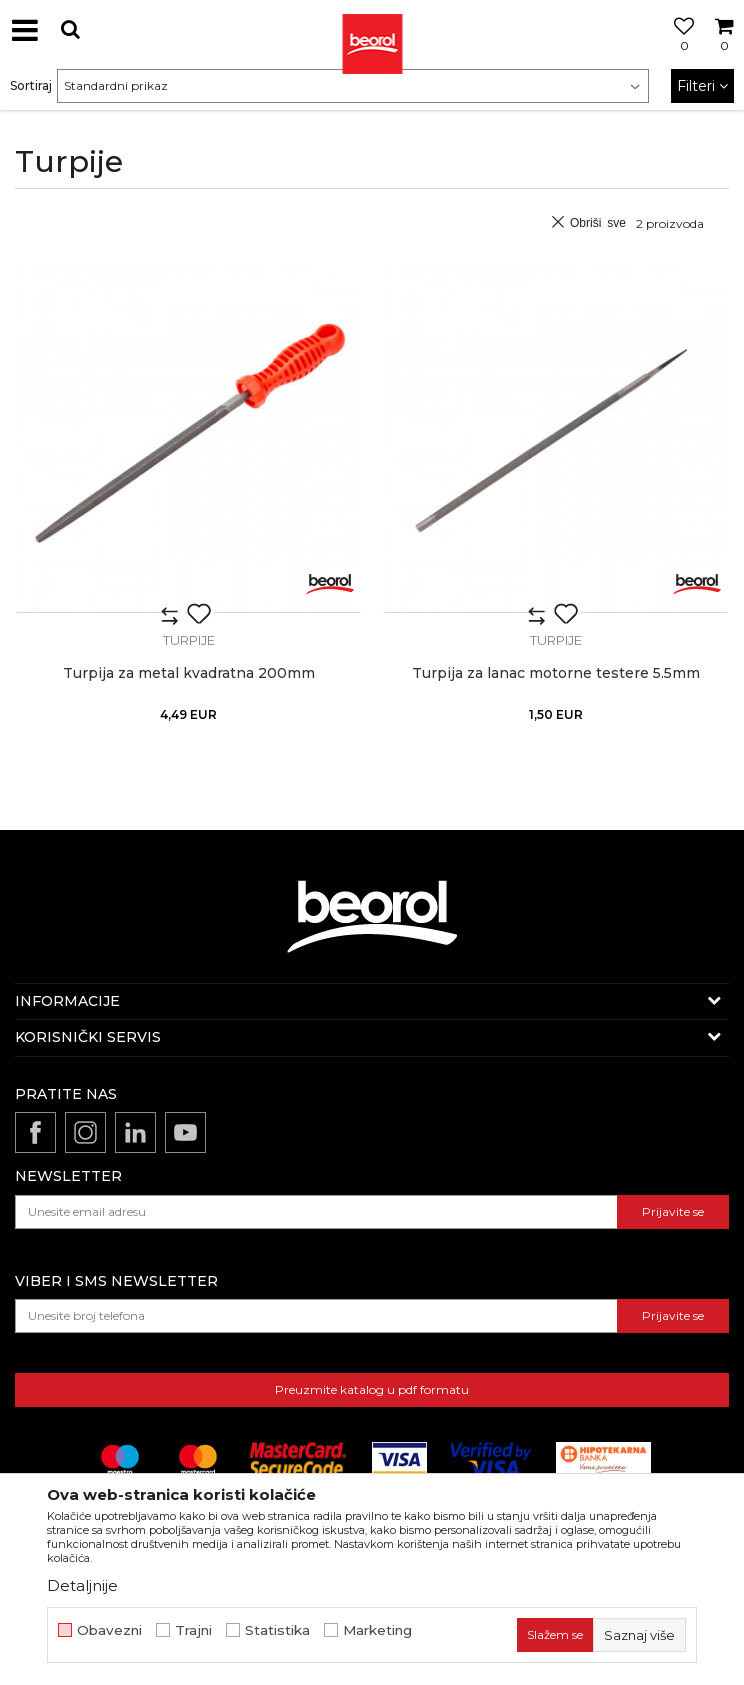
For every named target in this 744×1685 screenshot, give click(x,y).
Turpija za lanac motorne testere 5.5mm (556, 673)
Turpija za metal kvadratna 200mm (189, 673)
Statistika (277, 1630)
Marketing (377, 1630)
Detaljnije (82, 1585)
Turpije (189, 640)
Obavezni (109, 1630)
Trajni (193, 1630)
